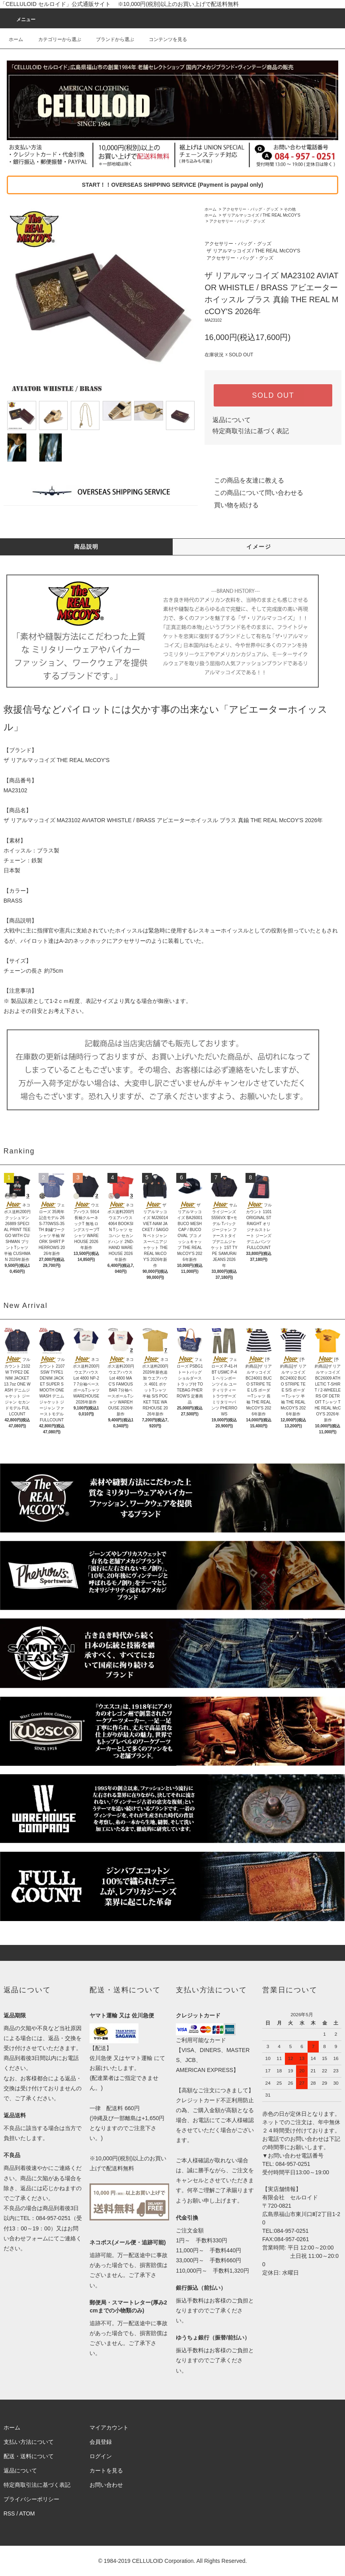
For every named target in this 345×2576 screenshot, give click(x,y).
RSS (9, 2513)
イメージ (258, 546)
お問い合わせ (106, 2485)
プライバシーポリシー (31, 2499)
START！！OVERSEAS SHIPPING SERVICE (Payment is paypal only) (172, 185)
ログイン (101, 2456)
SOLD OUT (273, 395)
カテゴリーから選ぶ (55, 39)
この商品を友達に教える (244, 480)
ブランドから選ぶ (110, 39)
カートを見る (106, 2470)
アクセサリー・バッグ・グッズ (250, 209)
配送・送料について (29, 2456)
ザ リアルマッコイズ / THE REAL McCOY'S (261, 215)
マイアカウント (109, 2427)
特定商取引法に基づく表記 (250, 431)
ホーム (16, 39)
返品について (231, 419)
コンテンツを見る (163, 39)
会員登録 (101, 2442)
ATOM (27, 2513)
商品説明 (86, 546)
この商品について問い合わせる (254, 492)
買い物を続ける (232, 505)
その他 (290, 209)
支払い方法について (29, 2442)
